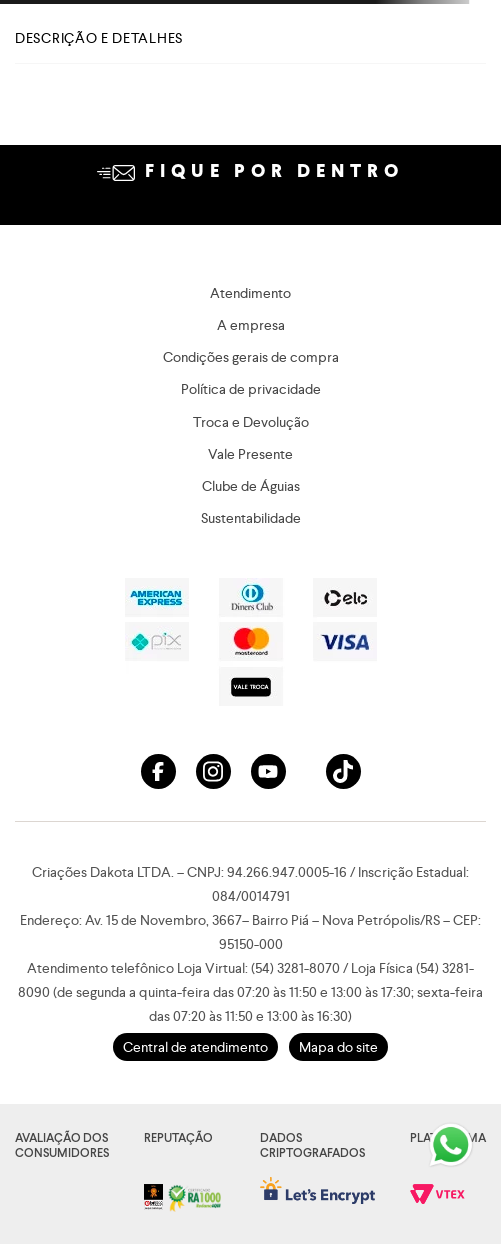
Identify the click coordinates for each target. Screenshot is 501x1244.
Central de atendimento (195, 1047)
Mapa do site (338, 1047)
